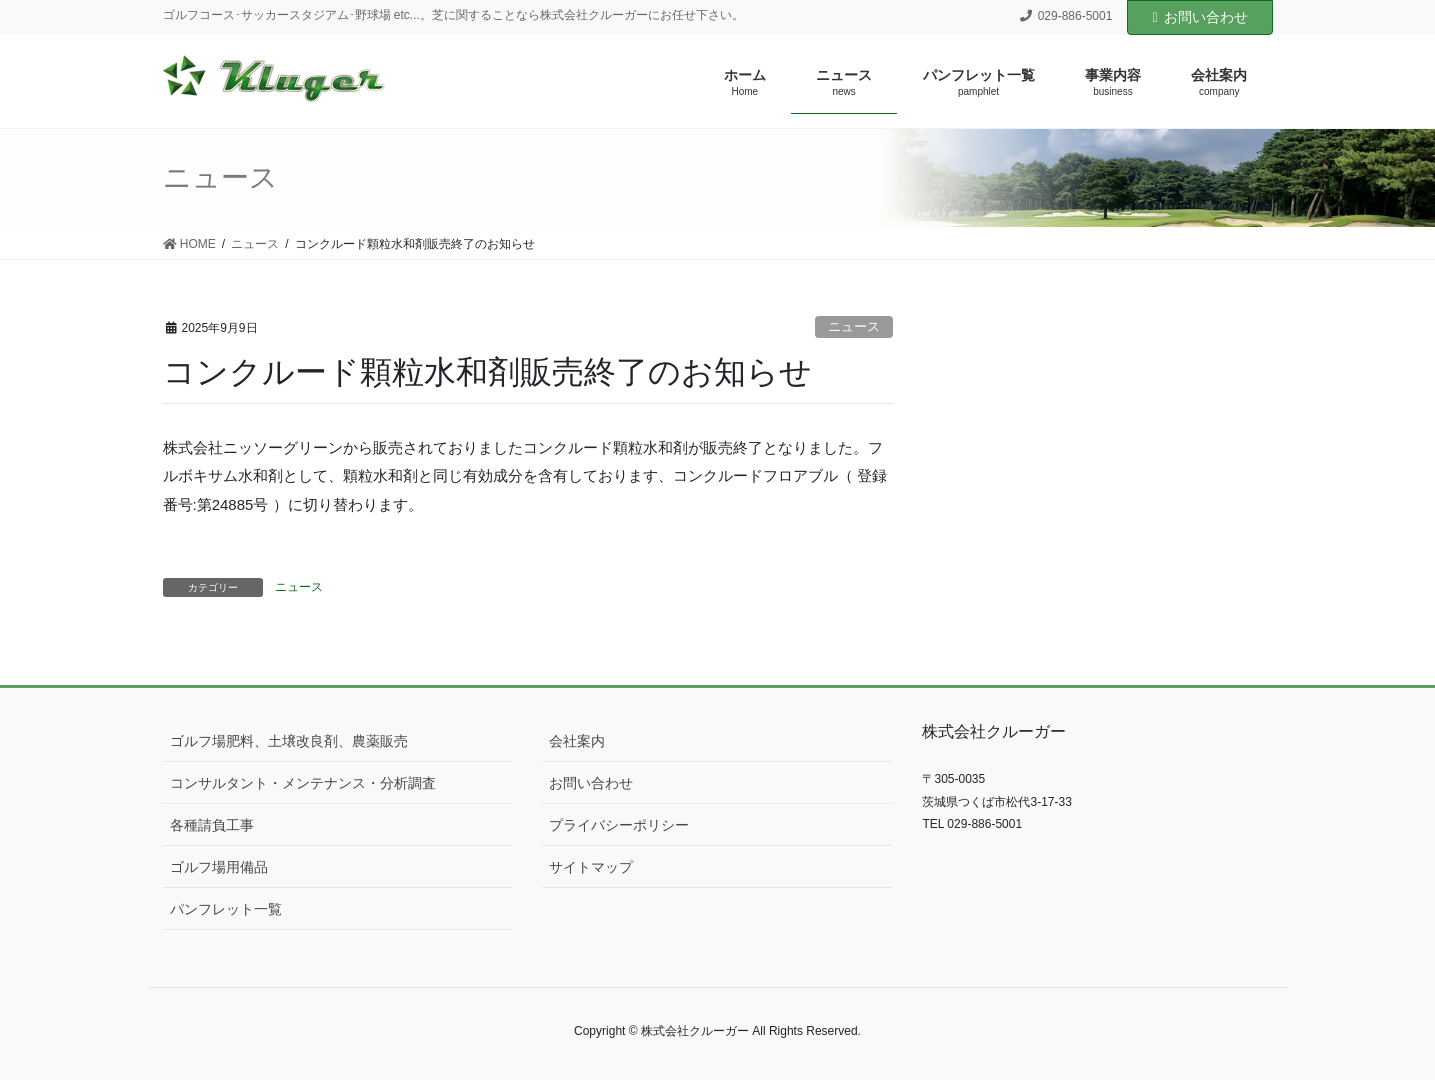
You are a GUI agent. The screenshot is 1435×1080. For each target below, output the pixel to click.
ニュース (854, 326)
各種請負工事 (212, 825)
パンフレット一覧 (226, 909)
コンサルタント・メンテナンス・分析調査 (303, 783)
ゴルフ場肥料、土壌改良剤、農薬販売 (289, 741)
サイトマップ (591, 867)
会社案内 (577, 741)
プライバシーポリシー (619, 825)
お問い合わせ (1199, 17)
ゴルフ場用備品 (219, 867)
